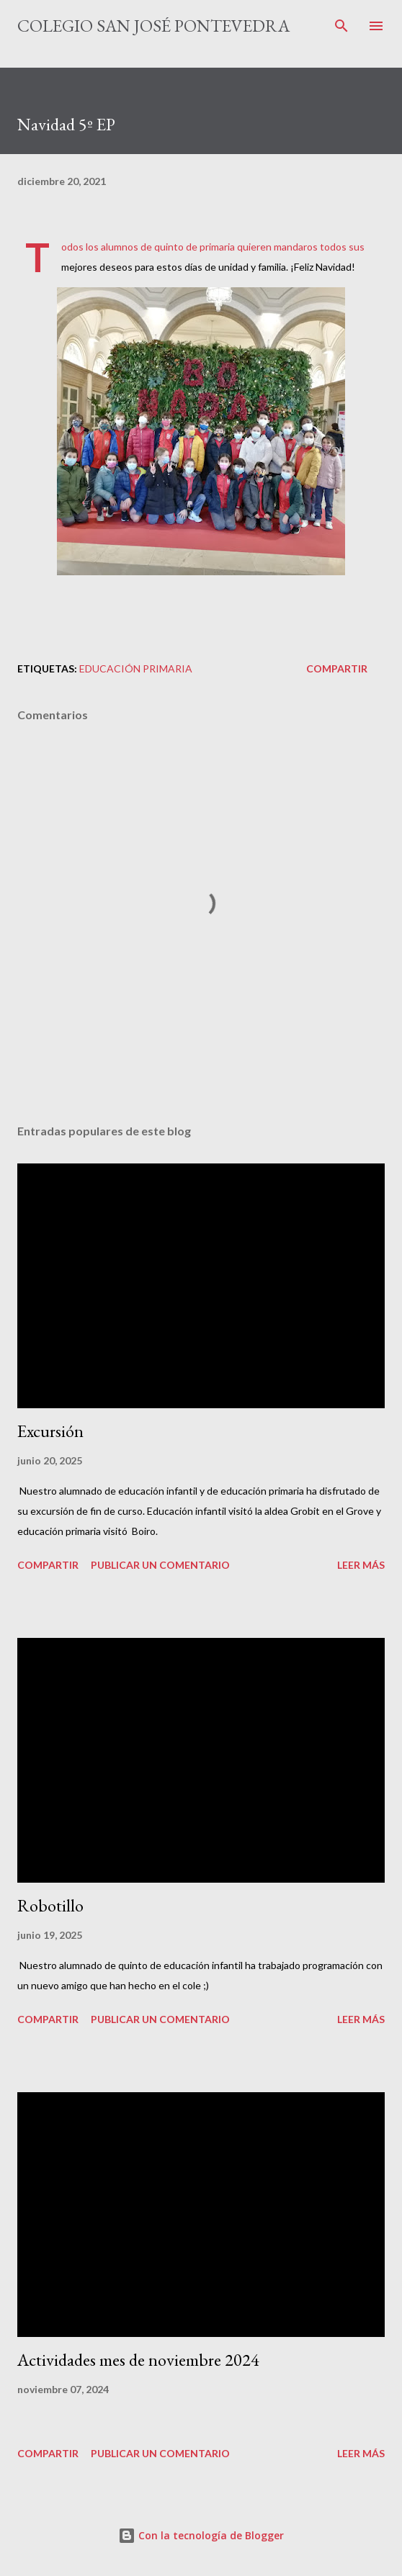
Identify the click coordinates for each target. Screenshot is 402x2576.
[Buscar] (341, 26)
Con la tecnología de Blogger (201, 2535)
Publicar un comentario (160, 1565)
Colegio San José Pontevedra (153, 25)
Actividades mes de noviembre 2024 (138, 2359)
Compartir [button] (336, 668)
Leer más (361, 1565)
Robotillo (50, 1905)
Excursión (50, 1431)
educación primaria (135, 668)
